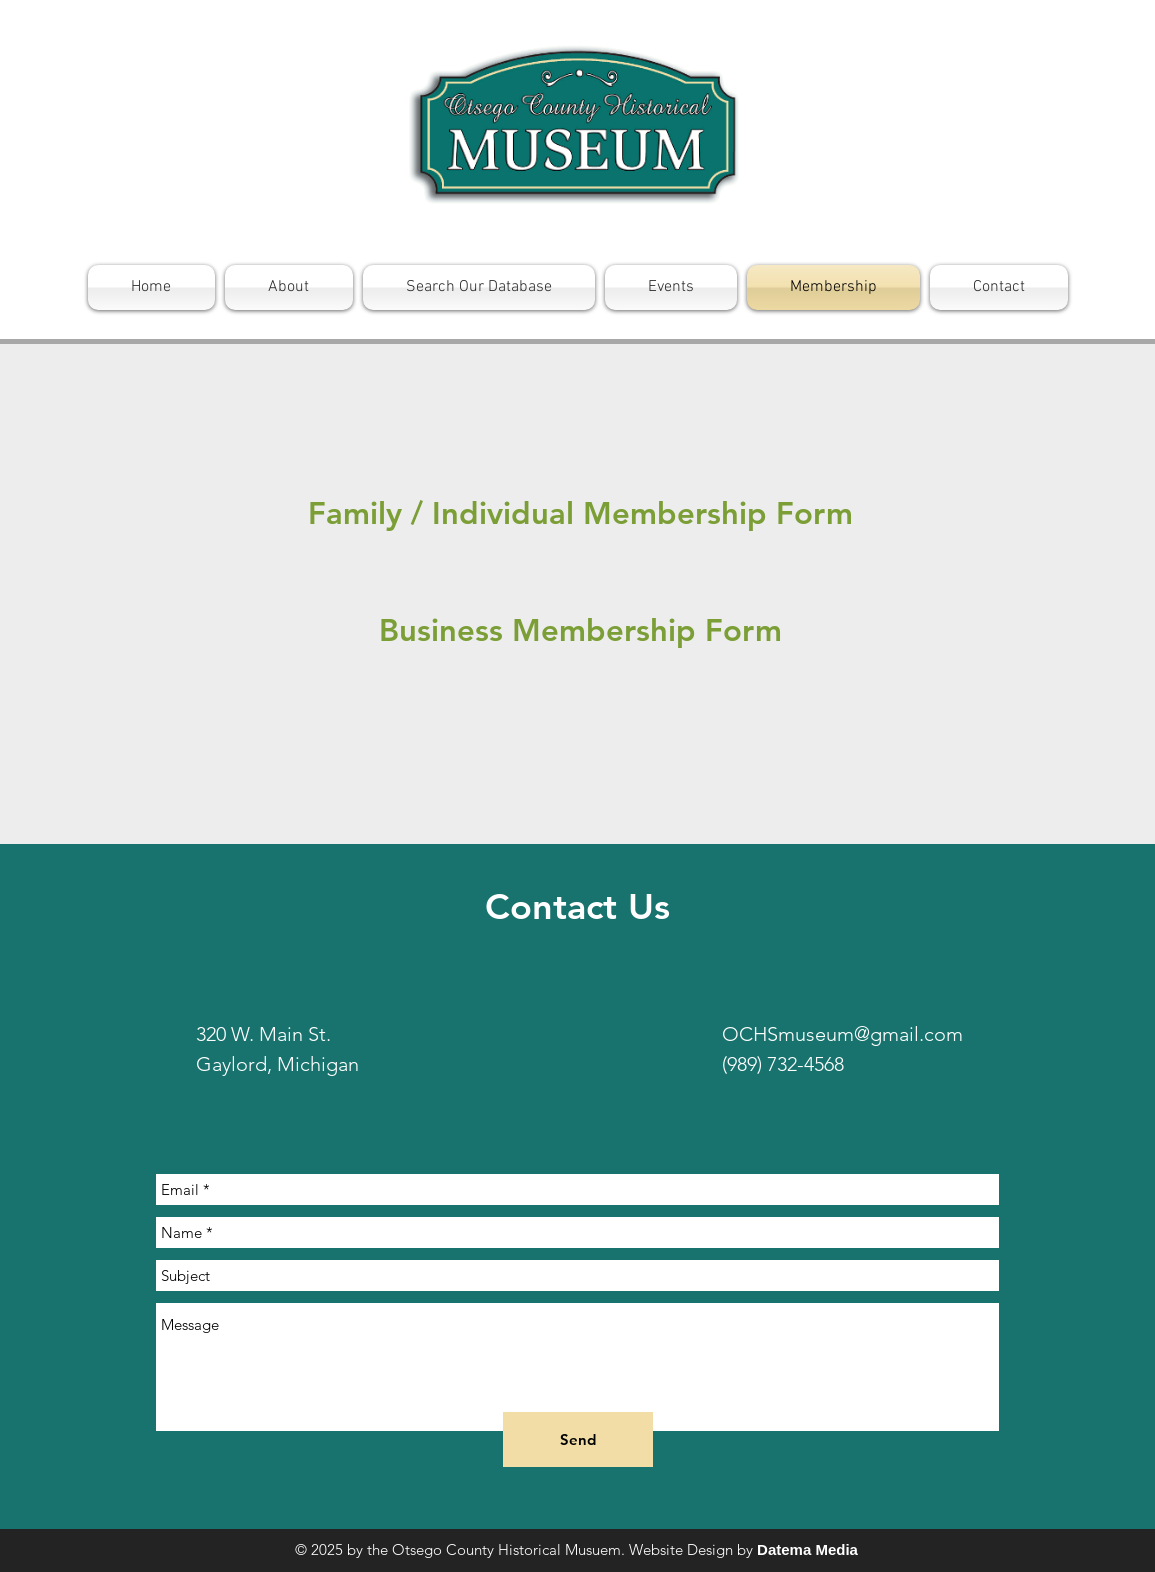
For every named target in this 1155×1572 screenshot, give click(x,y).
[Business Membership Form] (580, 630)
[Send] (578, 1439)
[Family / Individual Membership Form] (580, 513)
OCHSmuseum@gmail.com (842, 1034)
